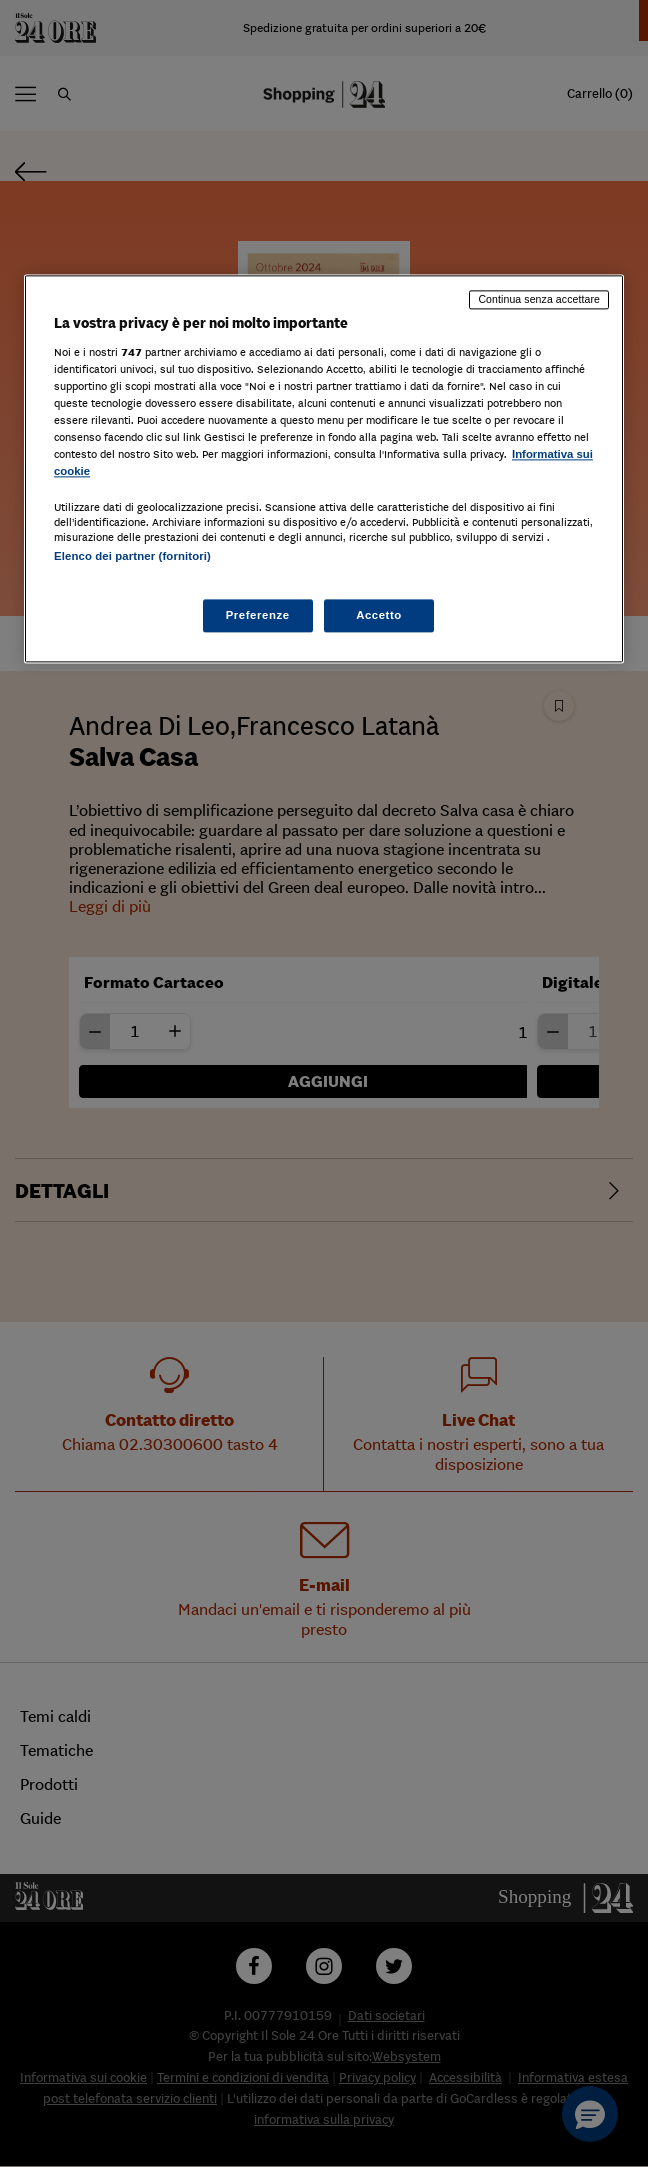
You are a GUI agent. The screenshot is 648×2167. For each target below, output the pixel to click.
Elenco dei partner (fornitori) (132, 557)
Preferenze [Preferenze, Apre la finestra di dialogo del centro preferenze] (258, 615)
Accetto (379, 615)
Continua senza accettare (539, 299)
